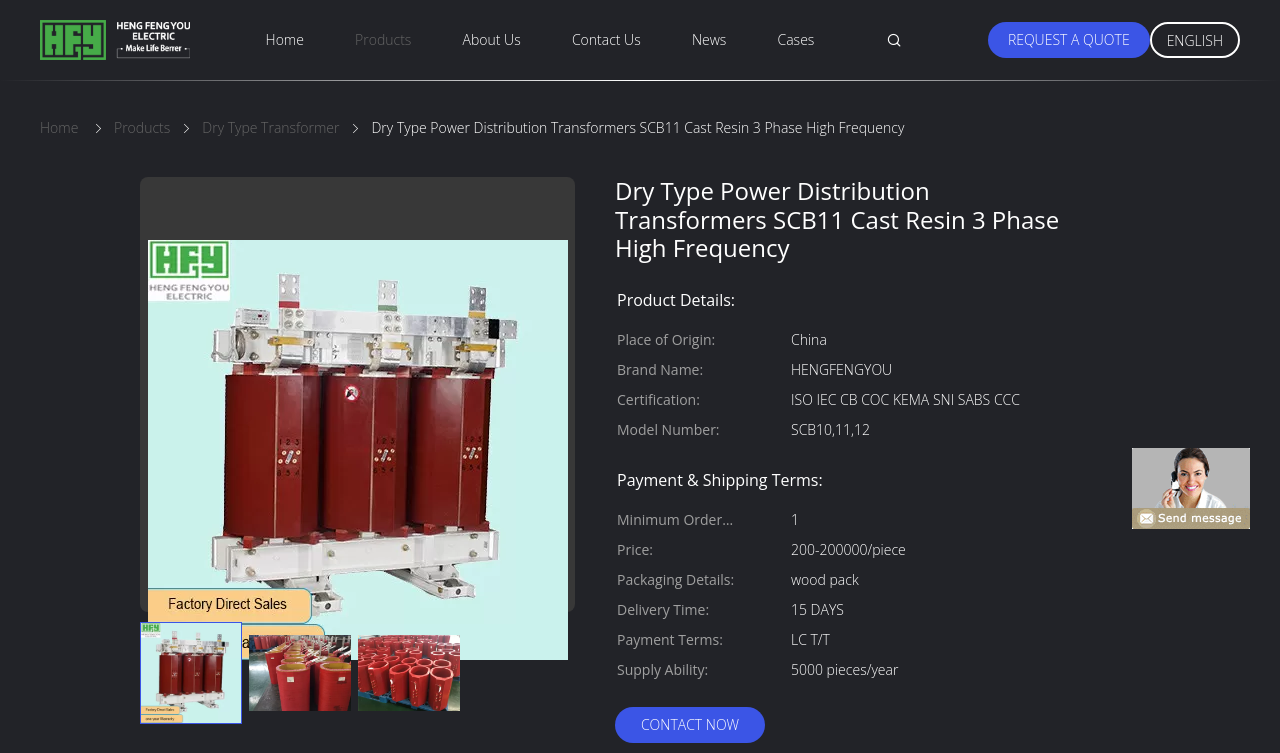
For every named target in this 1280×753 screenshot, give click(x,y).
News (709, 39)
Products (383, 39)
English (1195, 40)
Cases (796, 39)
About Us (492, 39)
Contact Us (606, 39)
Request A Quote (1069, 39)
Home (285, 39)
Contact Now (690, 724)
